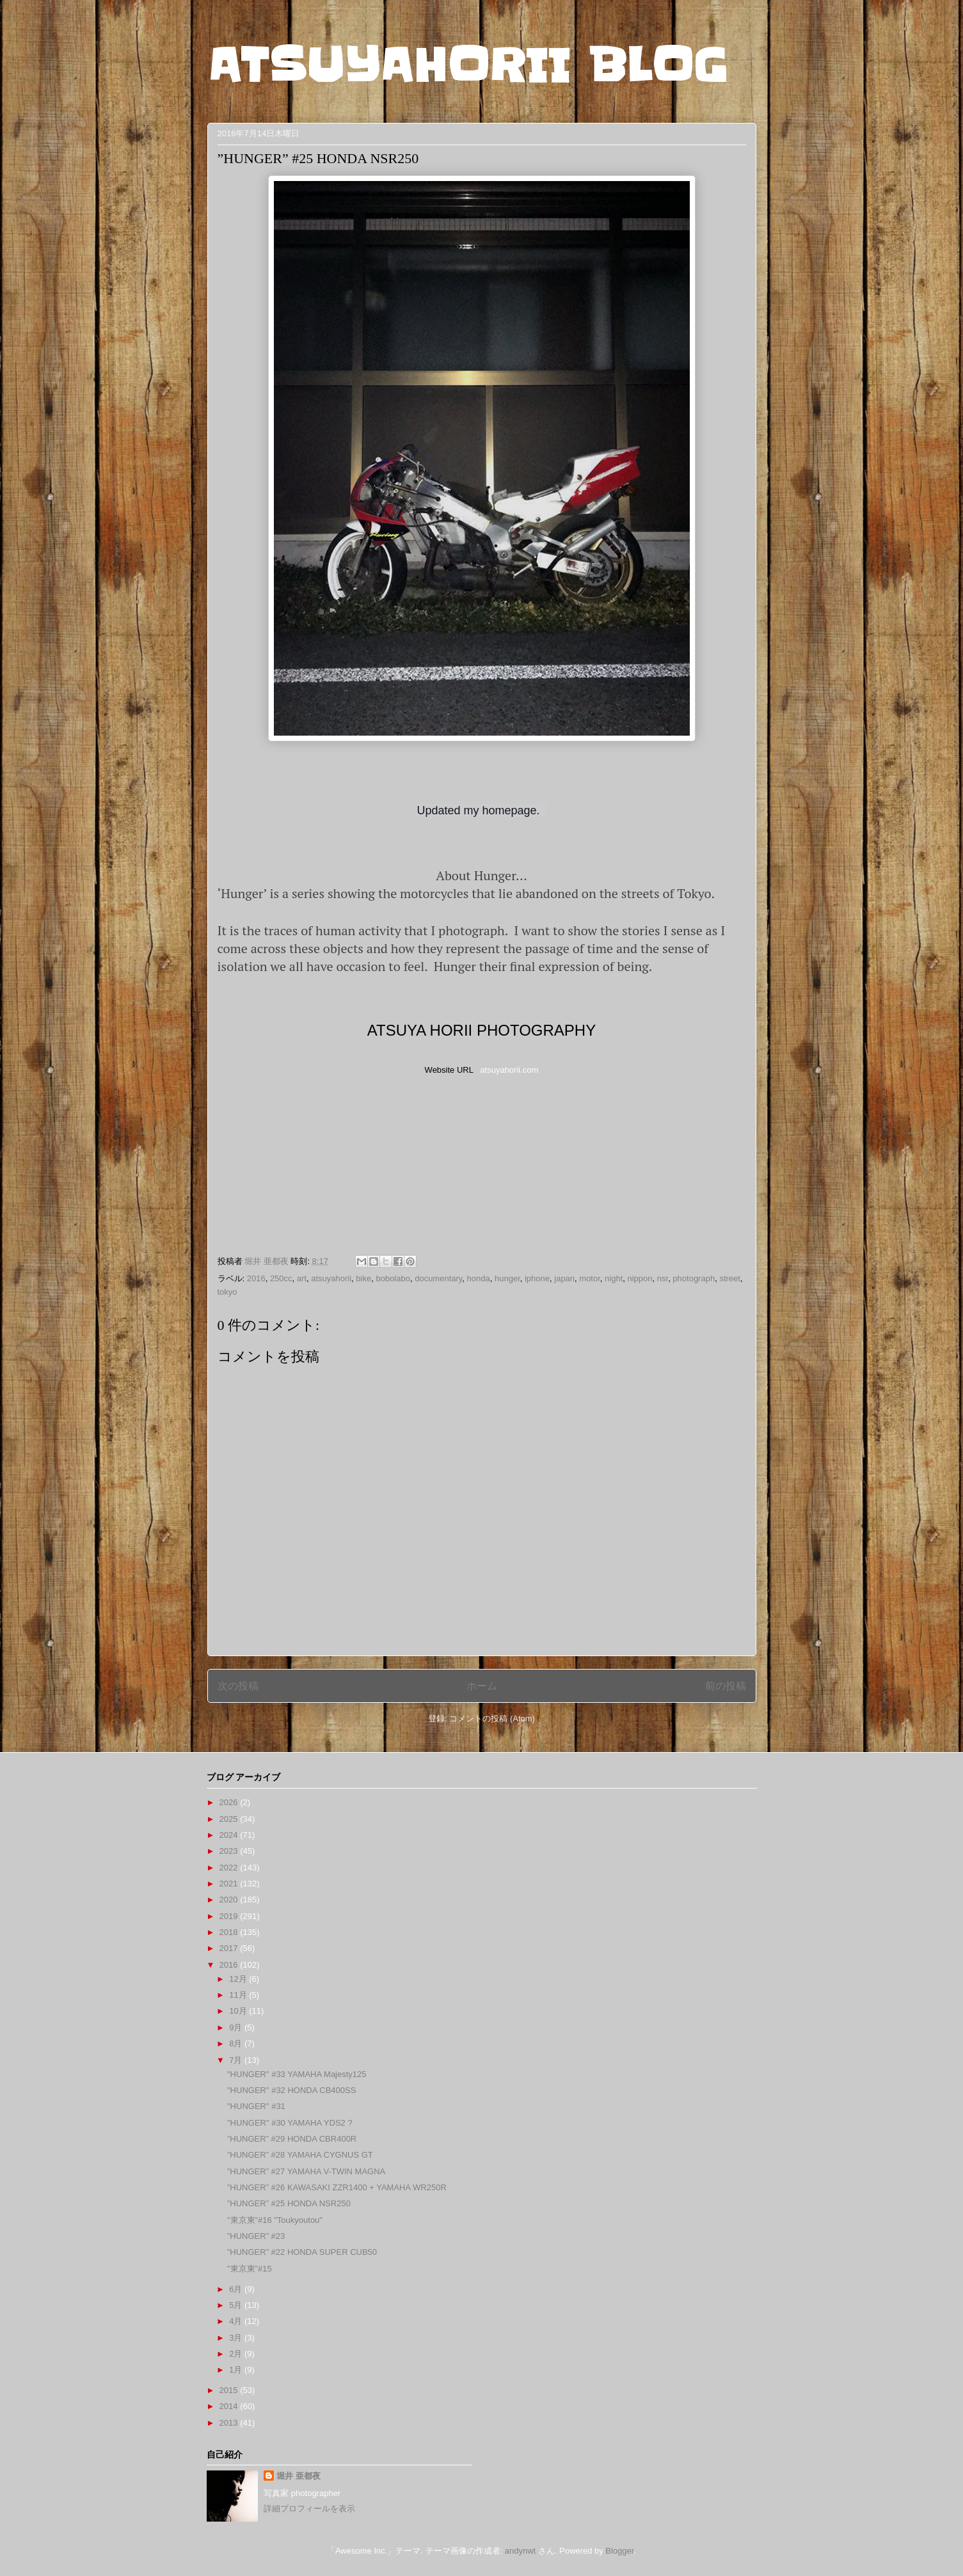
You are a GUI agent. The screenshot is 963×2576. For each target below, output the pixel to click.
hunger (507, 1278)
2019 (230, 1916)
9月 (236, 2027)
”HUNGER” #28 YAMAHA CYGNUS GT (300, 2155)
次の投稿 (238, 1685)
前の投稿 (725, 1685)
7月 (236, 2060)
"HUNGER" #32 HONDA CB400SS (291, 2090)
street (729, 1278)
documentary (438, 1278)
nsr (662, 1278)
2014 (230, 2406)
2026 (230, 1802)
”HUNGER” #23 (256, 2236)
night (614, 1278)
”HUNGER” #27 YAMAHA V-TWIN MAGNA (306, 2171)
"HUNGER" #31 (256, 2106)
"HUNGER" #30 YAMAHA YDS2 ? (290, 2123)
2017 (230, 1948)
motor (589, 1278)
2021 (230, 1883)
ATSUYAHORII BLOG (467, 65)
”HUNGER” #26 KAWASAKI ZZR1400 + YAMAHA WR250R (337, 2187)
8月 (236, 2043)
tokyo (227, 1292)
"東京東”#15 (249, 2268)
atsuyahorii (331, 1278)
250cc (281, 1278)
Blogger (619, 2551)
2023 (230, 1851)
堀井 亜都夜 (298, 2476)
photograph (694, 1278)
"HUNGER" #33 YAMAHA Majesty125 (297, 2074)
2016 (256, 1278)
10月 (239, 2011)
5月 (236, 2305)
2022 (230, 1867)
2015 (230, 2390)
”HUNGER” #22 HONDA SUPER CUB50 (302, 2252)
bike (363, 1278)
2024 (230, 1835)
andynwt (520, 2551)
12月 (239, 1979)
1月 (236, 2370)
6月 (236, 2289)
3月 (236, 2338)
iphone (537, 1278)
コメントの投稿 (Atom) (492, 1718)
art (301, 1278)
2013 (230, 2423)
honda (478, 1278)
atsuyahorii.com (509, 1070)
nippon (640, 1278)
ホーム (481, 1685)
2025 (230, 1819)
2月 (236, 2354)
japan (564, 1278)
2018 (230, 1932)
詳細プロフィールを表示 (309, 2508)
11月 (239, 1995)
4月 (236, 2321)
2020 (230, 1899)
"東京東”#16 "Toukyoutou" (274, 2220)
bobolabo (393, 1278)
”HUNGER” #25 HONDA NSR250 (289, 2203)
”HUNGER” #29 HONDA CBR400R (291, 2139)
